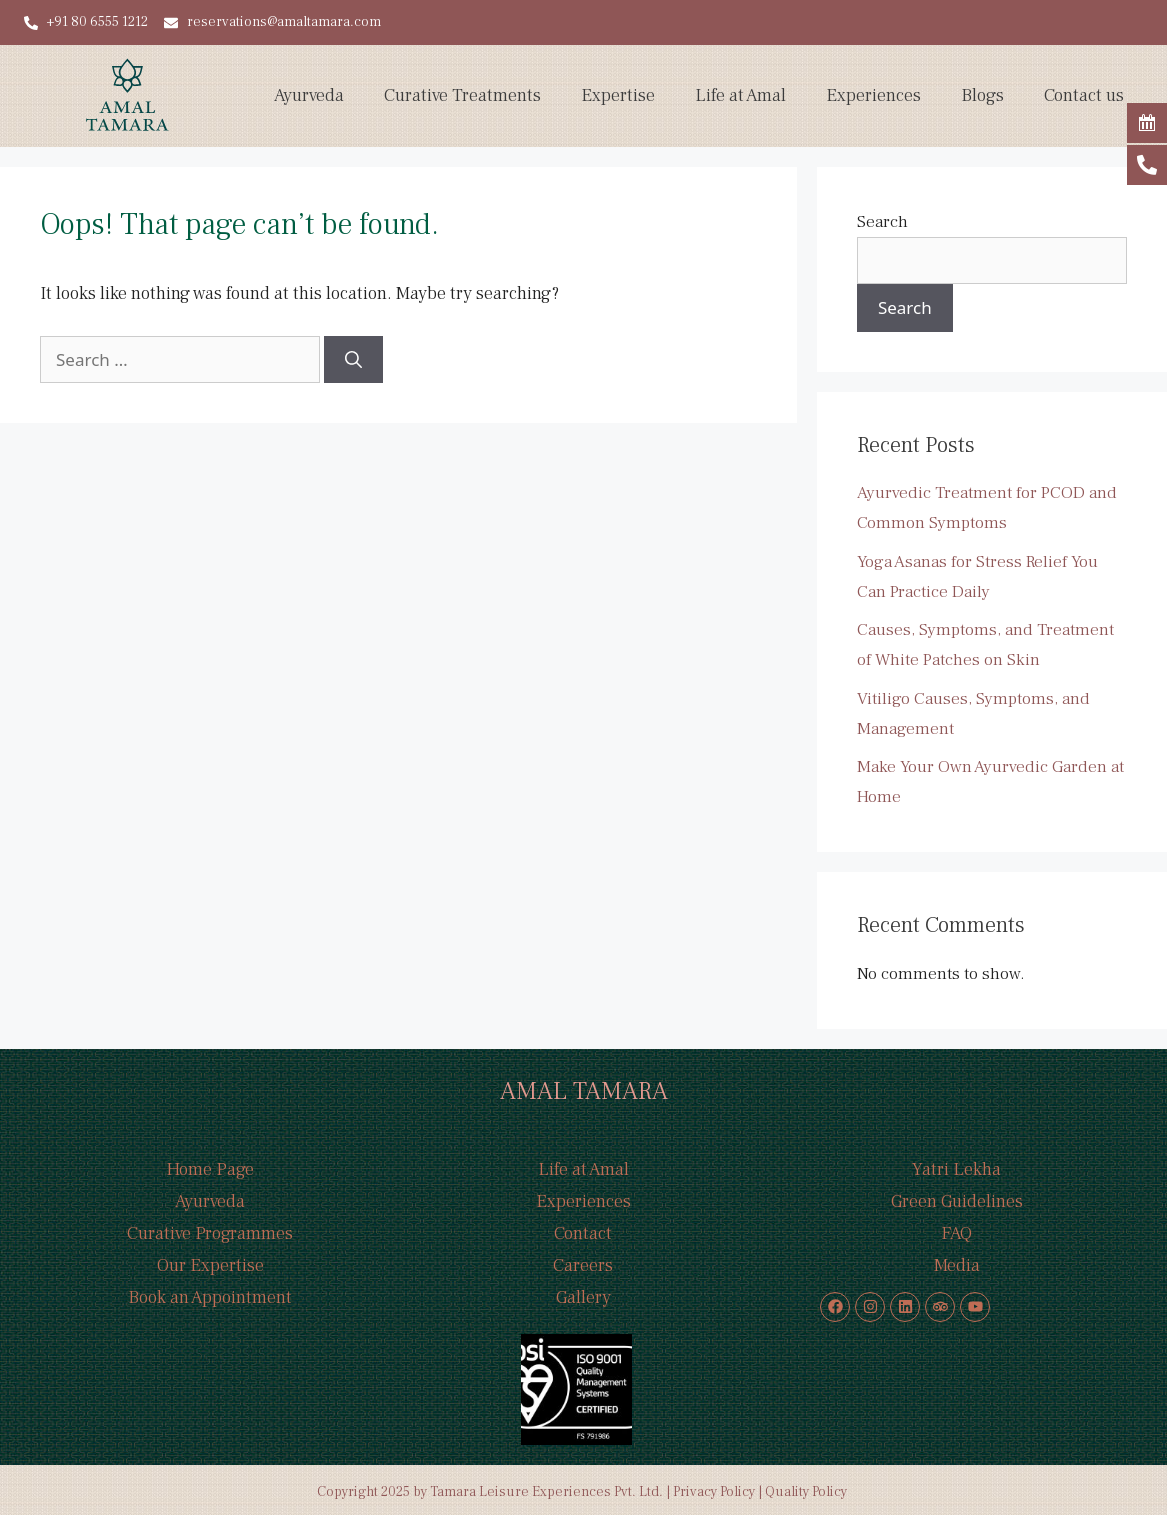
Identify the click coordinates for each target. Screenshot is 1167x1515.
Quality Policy (807, 1492)
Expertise (618, 95)
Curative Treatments (462, 95)
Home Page (210, 1169)
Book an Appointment (210, 1297)
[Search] (353, 360)
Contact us (1084, 95)
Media (957, 1265)
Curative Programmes (210, 1233)
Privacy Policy (714, 1492)
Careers (583, 1265)
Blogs (982, 95)
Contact (583, 1233)
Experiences (873, 95)
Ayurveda (309, 95)
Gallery (583, 1297)
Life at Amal (740, 95)
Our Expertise (210, 1265)
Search (882, 222)
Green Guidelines (957, 1201)
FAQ (956, 1233)
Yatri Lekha (956, 1169)
